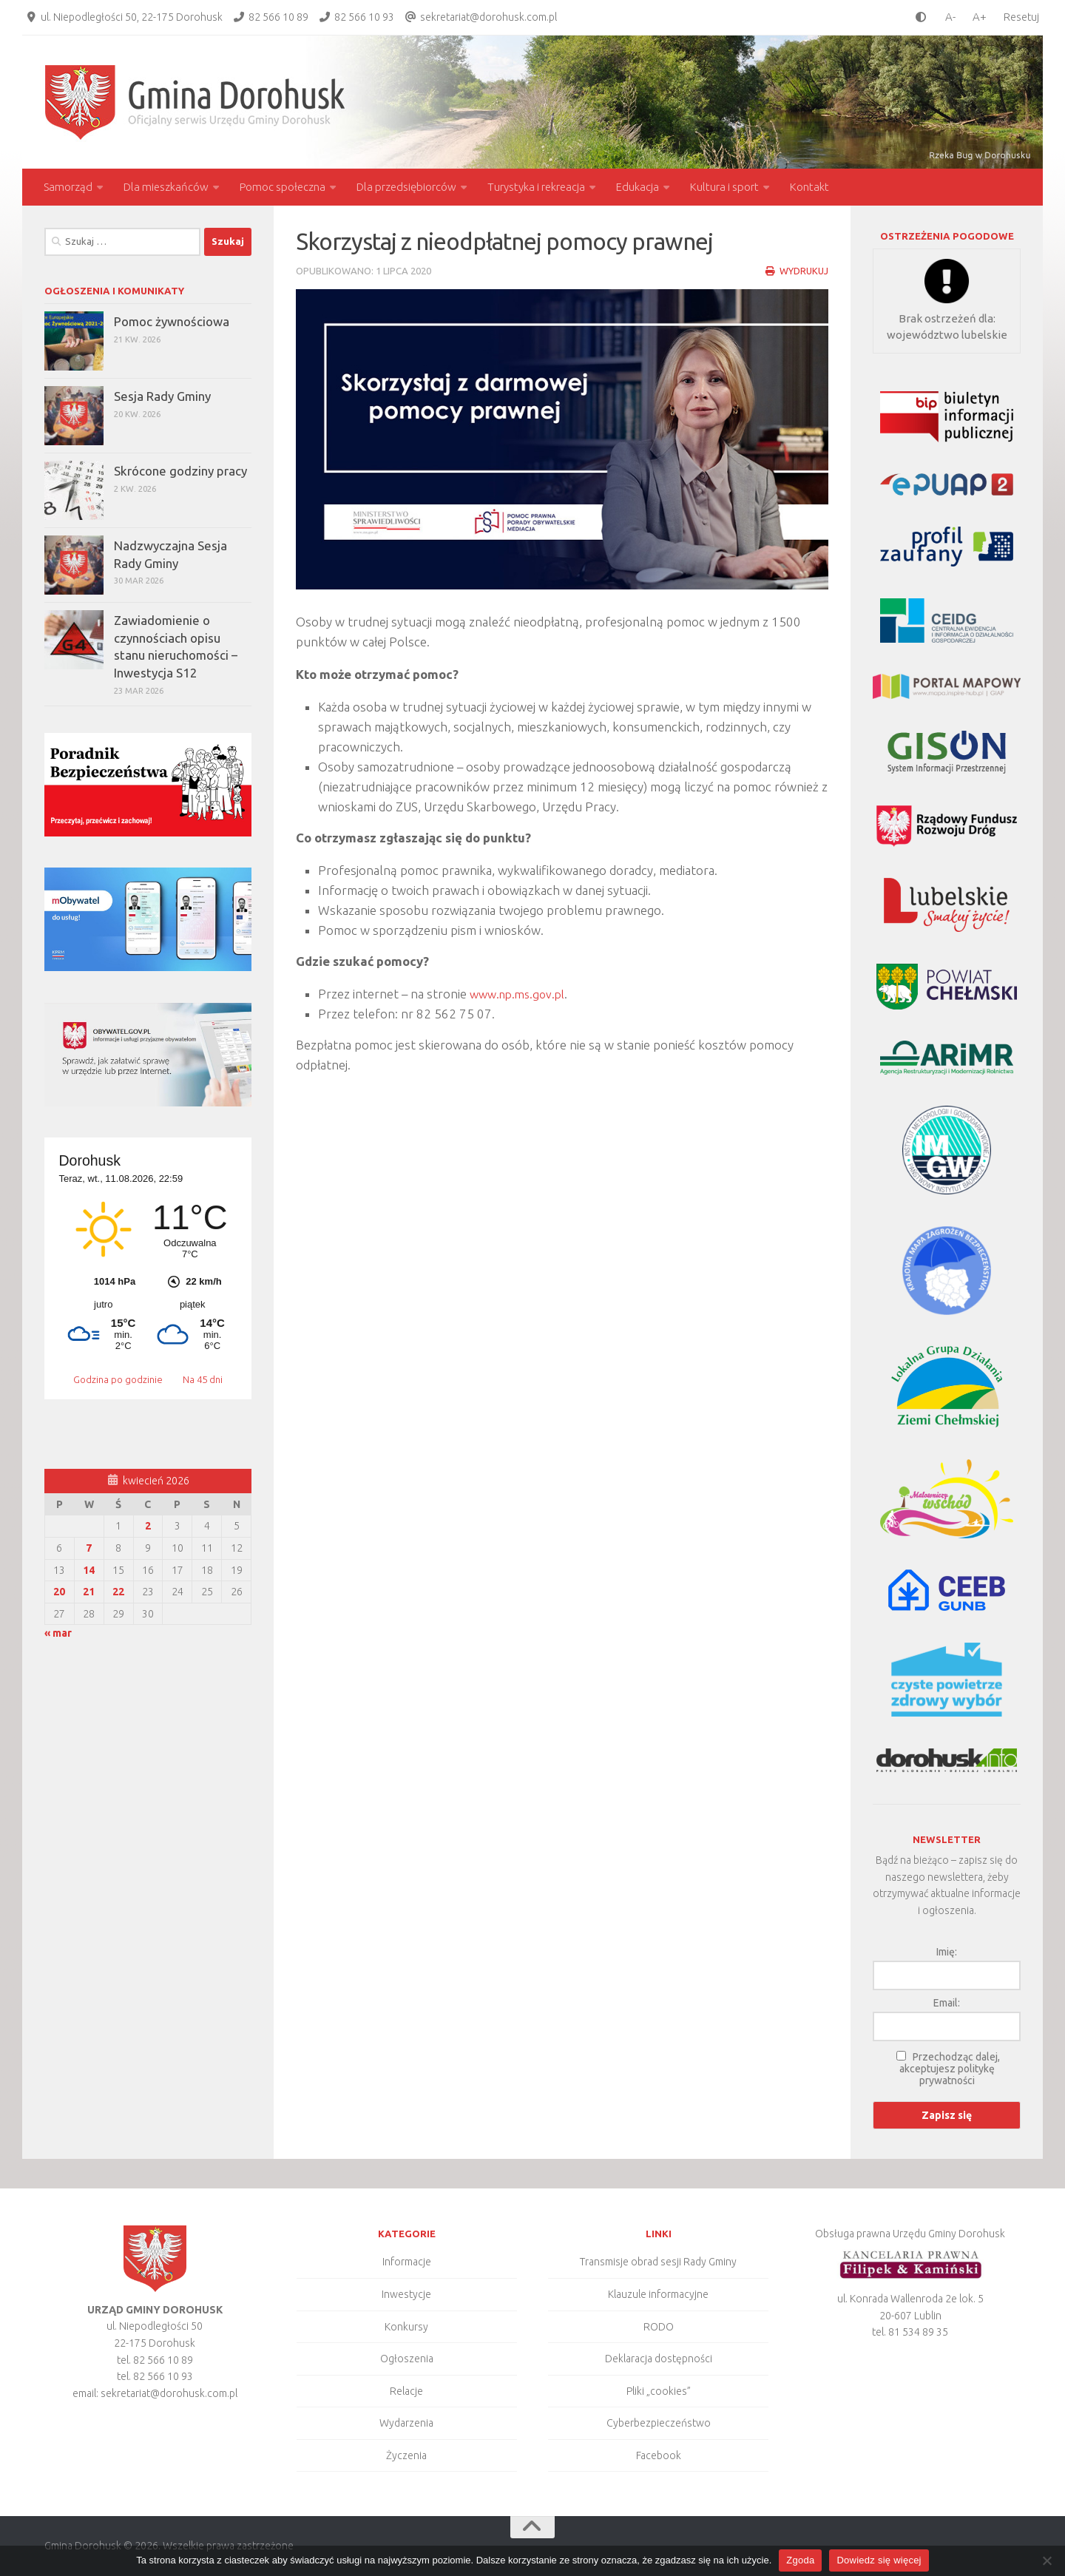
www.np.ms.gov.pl (521, 994)
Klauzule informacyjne (658, 2294)
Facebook (658, 2455)
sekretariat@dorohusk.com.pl (488, 17)
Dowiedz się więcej (878, 2560)
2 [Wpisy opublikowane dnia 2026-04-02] (148, 1526)
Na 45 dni (203, 1379)
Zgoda (800, 2560)
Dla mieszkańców (166, 186)
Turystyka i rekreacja (536, 186)
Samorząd (68, 186)
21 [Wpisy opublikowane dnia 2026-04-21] (89, 1592)
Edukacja (637, 186)
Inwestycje (406, 2294)
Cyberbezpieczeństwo (658, 2423)
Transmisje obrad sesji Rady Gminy (658, 2262)
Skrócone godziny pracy (180, 471)
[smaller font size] (946, 16)
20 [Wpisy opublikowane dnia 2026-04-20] (59, 1592)
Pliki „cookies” (658, 2391)
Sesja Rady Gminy (162, 396)
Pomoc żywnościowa (171, 321)
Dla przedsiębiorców (406, 186)
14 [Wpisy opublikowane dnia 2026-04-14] (89, 1570)
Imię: (946, 1952)
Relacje (406, 2391)
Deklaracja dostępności (658, 2358)
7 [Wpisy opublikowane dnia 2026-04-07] (89, 1548)
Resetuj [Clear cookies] (1021, 17)
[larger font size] (983, 16)
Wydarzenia (406, 2423)
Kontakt (809, 186)
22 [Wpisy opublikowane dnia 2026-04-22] (118, 1592)
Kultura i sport (724, 186)
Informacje (406, 2262)
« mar (58, 1633)
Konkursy (406, 2327)
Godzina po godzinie (119, 1379)
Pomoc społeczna (282, 186)
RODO (658, 2327)
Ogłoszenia (406, 2358)
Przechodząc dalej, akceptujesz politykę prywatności (950, 2068)
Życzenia (406, 2455)
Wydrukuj (795, 271)
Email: (946, 2003)
